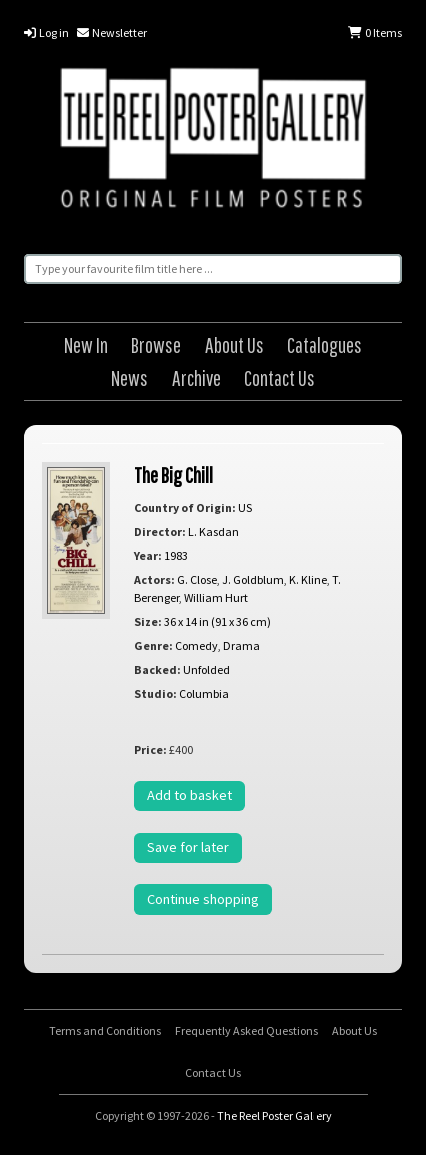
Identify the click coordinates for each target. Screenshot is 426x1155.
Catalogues (324, 344)
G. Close (197, 579)
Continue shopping (203, 899)
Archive (196, 377)
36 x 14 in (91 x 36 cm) (217, 621)
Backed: (157, 669)
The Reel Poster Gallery (213, 141)
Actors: (154, 579)
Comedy (196, 645)
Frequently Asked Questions (246, 1030)
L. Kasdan (213, 531)
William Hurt (216, 597)
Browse (156, 344)
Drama (241, 645)
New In (86, 344)
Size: (148, 621)
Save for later (188, 847)
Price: (150, 749)
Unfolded (206, 669)
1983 (176, 555)
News (129, 377)
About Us (234, 344)
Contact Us (279, 377)
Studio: (155, 693)
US (245, 507)
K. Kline (308, 579)
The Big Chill (173, 474)
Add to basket (189, 795)
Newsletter (112, 32)
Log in (46, 32)
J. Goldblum (253, 579)
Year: (148, 555)
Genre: (153, 645)
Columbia (204, 693)
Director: (160, 531)
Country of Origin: (185, 507)
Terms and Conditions (105, 1030)
